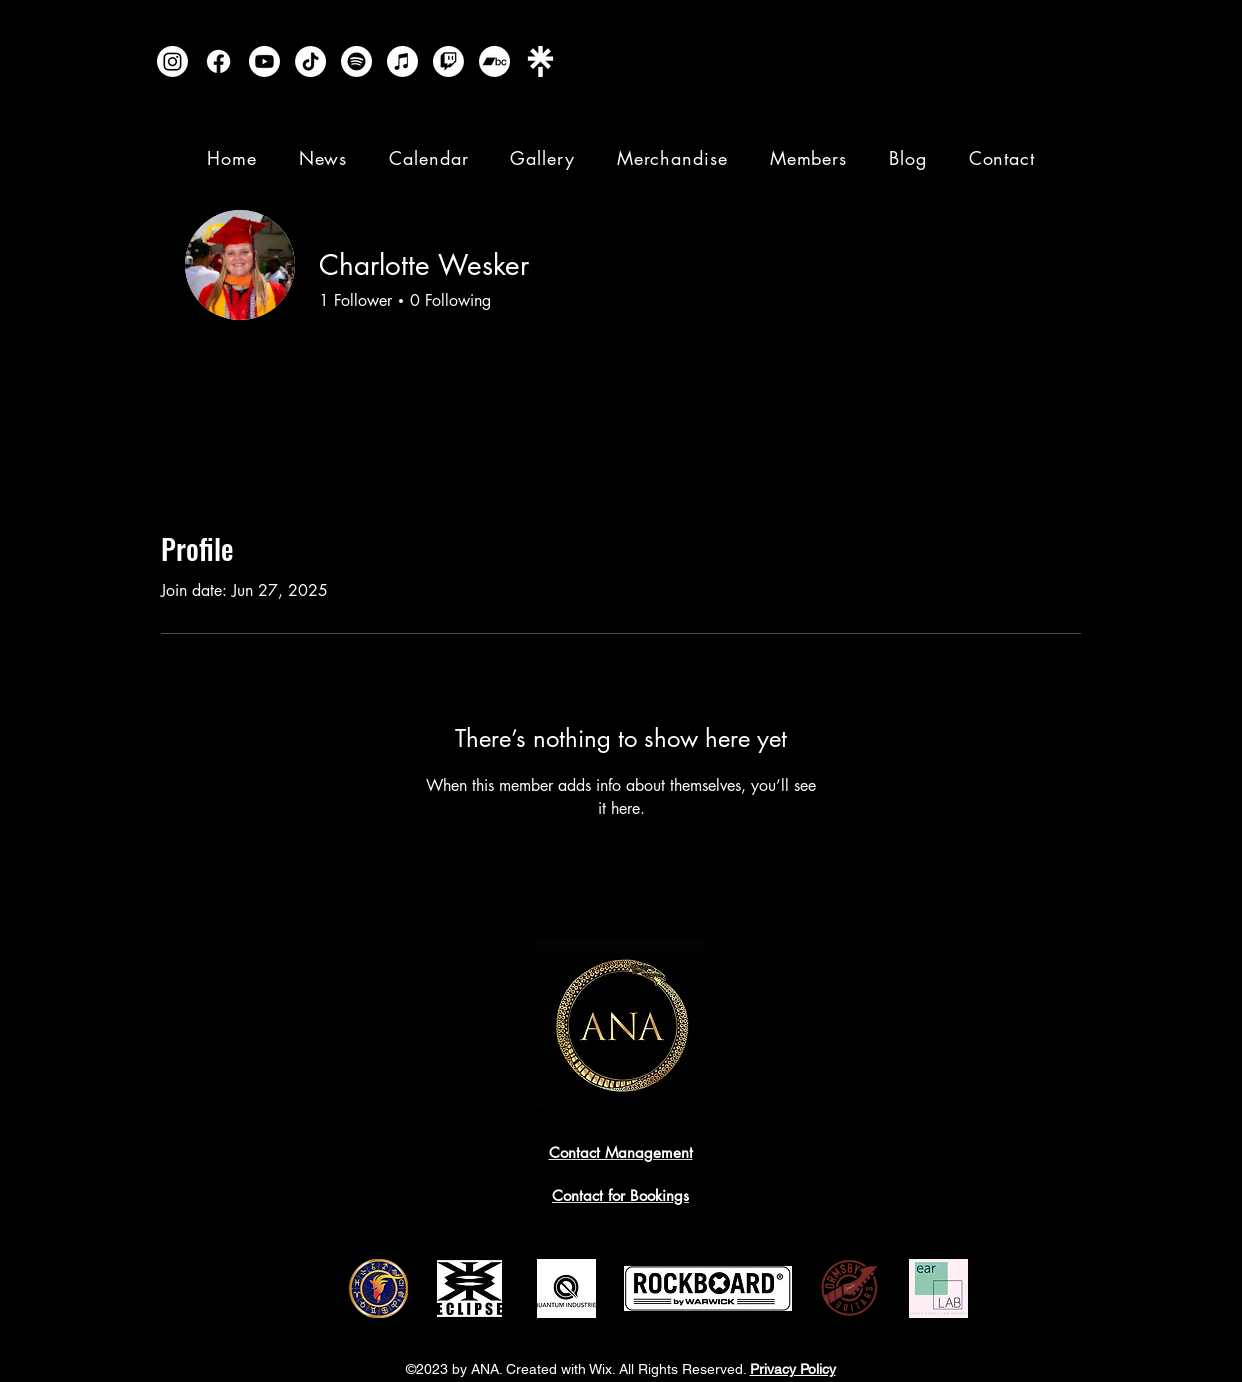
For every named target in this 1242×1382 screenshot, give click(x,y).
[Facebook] (218, 61)
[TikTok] (310, 61)
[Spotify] (356, 61)
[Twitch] (448, 61)
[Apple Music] (402, 61)
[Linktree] (540, 61)
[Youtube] (264, 61)
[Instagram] (172, 61)
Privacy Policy (793, 1369)
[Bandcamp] (494, 61)
